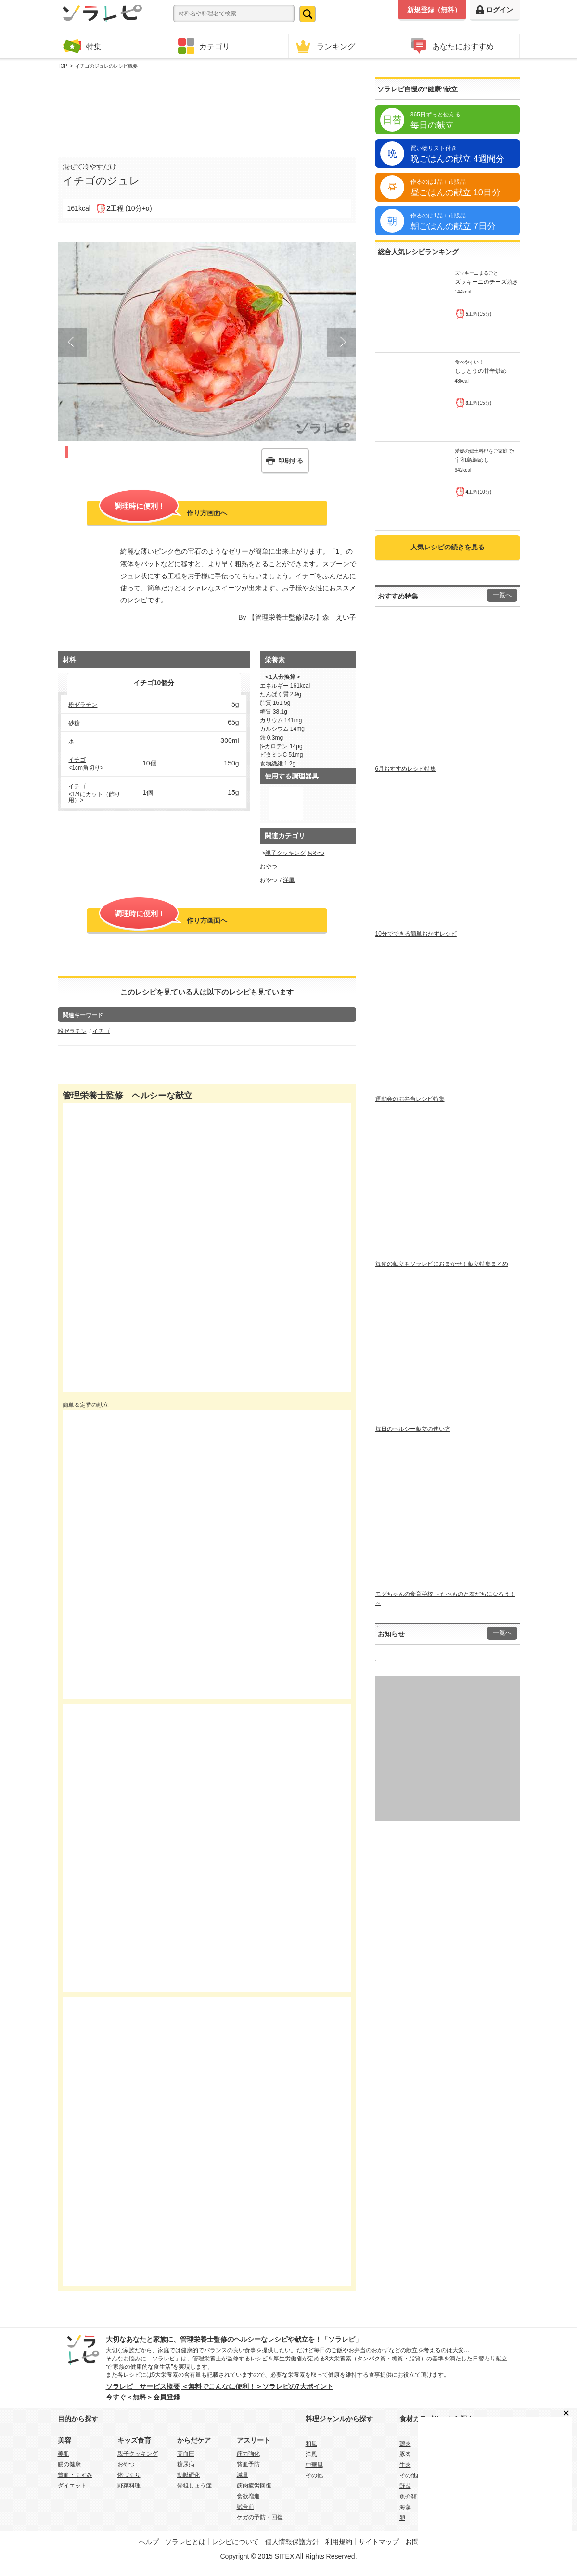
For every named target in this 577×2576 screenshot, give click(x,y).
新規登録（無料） (434, 9)
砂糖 (74, 723)
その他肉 (411, 2475)
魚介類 (408, 2496)
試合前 (245, 2506)
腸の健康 (69, 2464)
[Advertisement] (207, 111)
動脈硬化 (188, 2475)
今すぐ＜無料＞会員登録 (143, 2397)
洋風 (289, 880)
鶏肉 (405, 2443)
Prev (72, 342)
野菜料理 (129, 2485)
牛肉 (405, 2464)
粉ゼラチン (82, 704)
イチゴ (77, 759)
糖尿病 (185, 2464)
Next (341, 342)
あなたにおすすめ (451, 46)
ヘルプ (149, 2542)
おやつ (315, 853)
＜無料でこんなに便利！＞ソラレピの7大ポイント (257, 2386)
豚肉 (405, 2454)
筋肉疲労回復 (254, 2485)
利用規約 (338, 2542)
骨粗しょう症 (194, 2485)
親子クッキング (285, 853)
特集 (82, 46)
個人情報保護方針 (292, 2542)
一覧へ (502, 595)
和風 (311, 2443)
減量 (242, 2475)
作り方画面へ (163, 512)
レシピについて (235, 2542)
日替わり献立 (490, 2358)
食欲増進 (248, 2496)
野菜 (405, 2486)
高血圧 (185, 2453)
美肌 (63, 2453)
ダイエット (72, 2485)
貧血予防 (248, 2464)
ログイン (494, 9)
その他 (314, 2475)
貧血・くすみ (75, 2475)
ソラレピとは (185, 2542)
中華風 (314, 2464)
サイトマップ (379, 2542)
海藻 (405, 2507)
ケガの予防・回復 (260, 2517)
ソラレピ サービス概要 (143, 2386)
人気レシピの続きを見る (447, 547)
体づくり (129, 2475)
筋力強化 (248, 2453)
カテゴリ (204, 46)
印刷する (290, 460)
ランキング (324, 46)
